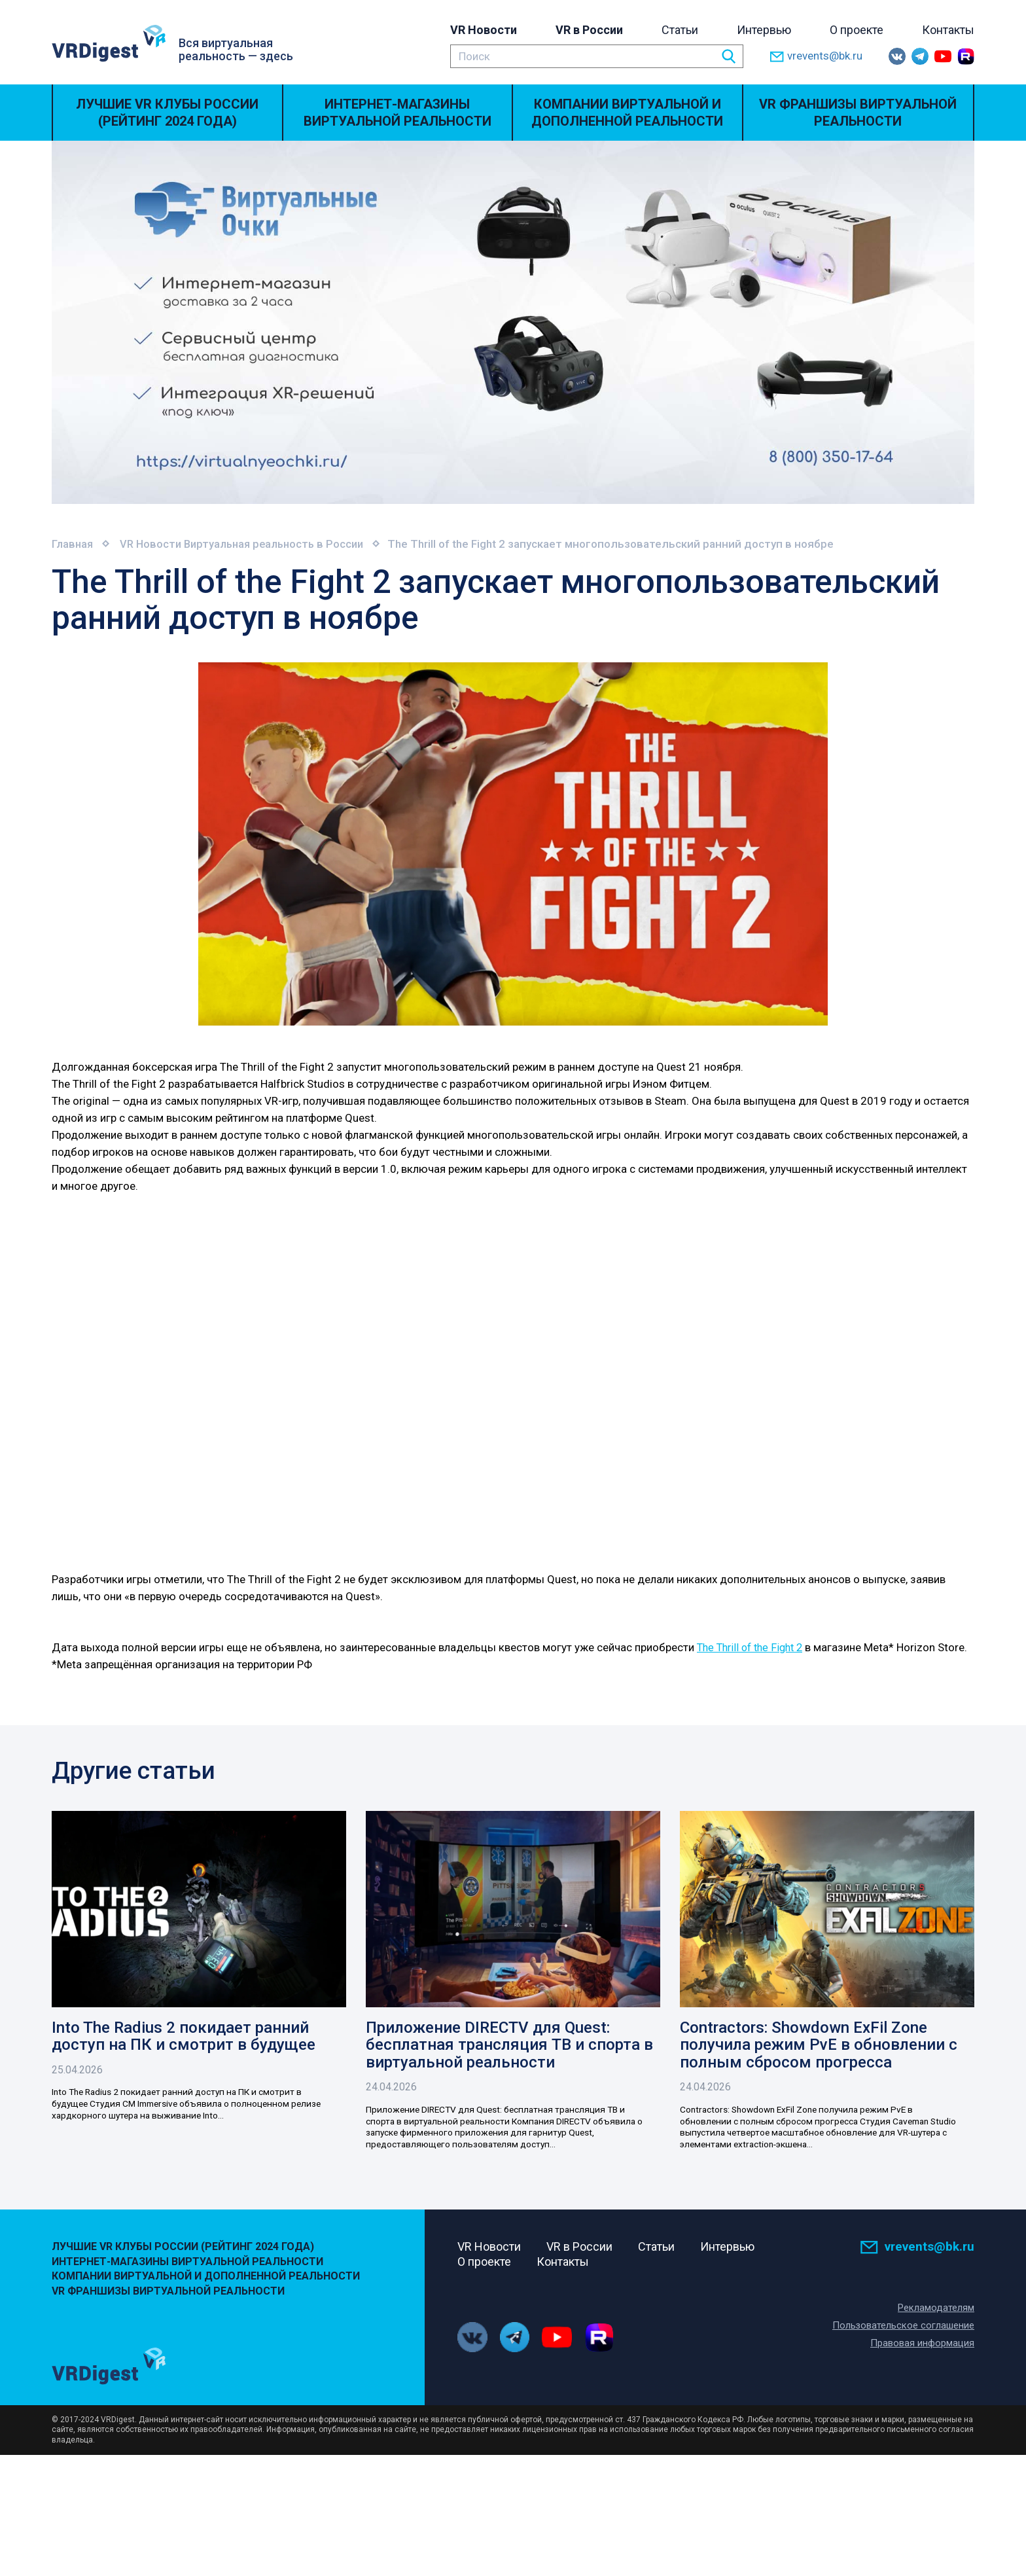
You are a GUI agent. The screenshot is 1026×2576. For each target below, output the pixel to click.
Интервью (764, 30)
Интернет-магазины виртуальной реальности (397, 112)
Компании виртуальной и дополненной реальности (627, 112)
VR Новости (483, 30)
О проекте (856, 30)
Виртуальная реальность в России (282, 543)
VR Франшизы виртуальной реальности (858, 112)
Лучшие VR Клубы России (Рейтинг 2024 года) (167, 112)
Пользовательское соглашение (903, 2368)
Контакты (948, 30)
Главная (73, 543)
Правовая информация (922, 2386)
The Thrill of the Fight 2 (754, 1646)
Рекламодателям (936, 2351)
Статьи (680, 30)
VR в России (589, 30)
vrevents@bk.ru (816, 56)
